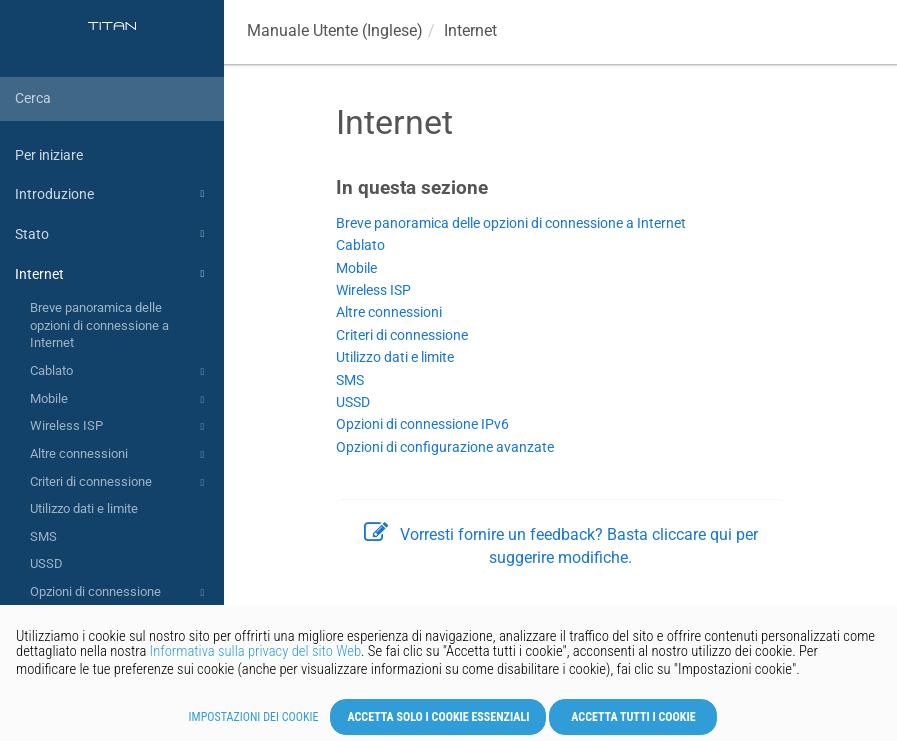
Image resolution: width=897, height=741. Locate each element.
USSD (46, 563)
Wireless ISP (120, 427)
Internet (112, 274)
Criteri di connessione (120, 483)
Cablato (120, 372)
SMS (43, 536)
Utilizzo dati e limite (84, 508)
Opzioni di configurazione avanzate (445, 447)
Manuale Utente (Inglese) (335, 30)
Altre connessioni (120, 455)
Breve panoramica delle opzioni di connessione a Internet (99, 325)
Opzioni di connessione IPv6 (120, 599)
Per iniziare (49, 155)
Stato (112, 234)
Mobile (120, 400)
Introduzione (112, 194)
